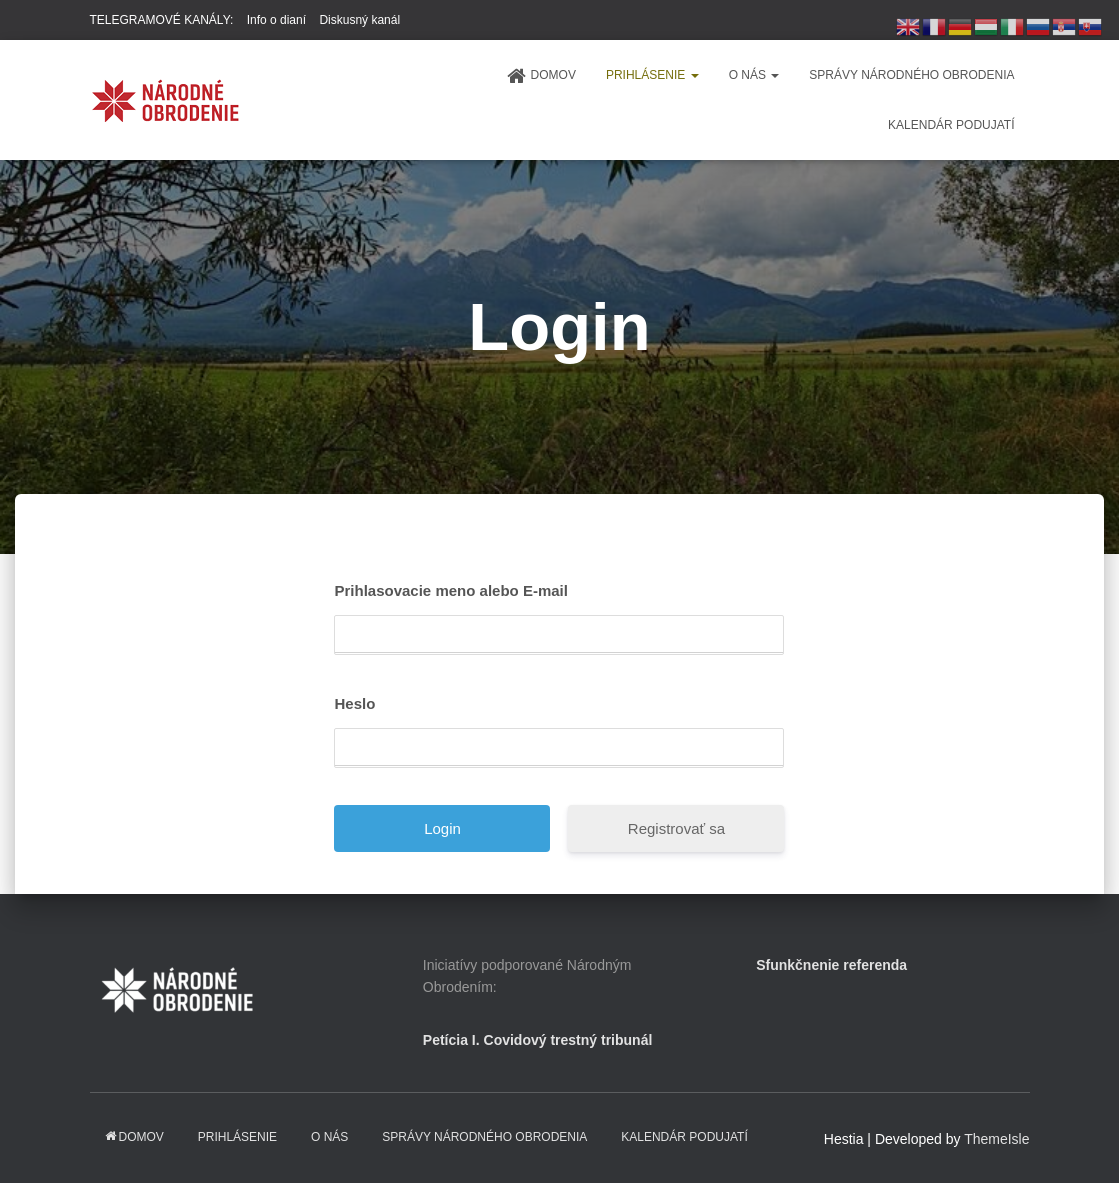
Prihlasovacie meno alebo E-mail (450, 590)
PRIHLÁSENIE (652, 75)
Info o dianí (276, 20)
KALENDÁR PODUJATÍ (951, 125)
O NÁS (754, 75)
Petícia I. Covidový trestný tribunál (538, 1040)
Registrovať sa (676, 828)
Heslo (354, 703)
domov (541, 76)
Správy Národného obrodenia (911, 75)
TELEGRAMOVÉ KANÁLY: (162, 20)
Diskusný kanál (359, 20)
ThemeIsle (996, 1139)
